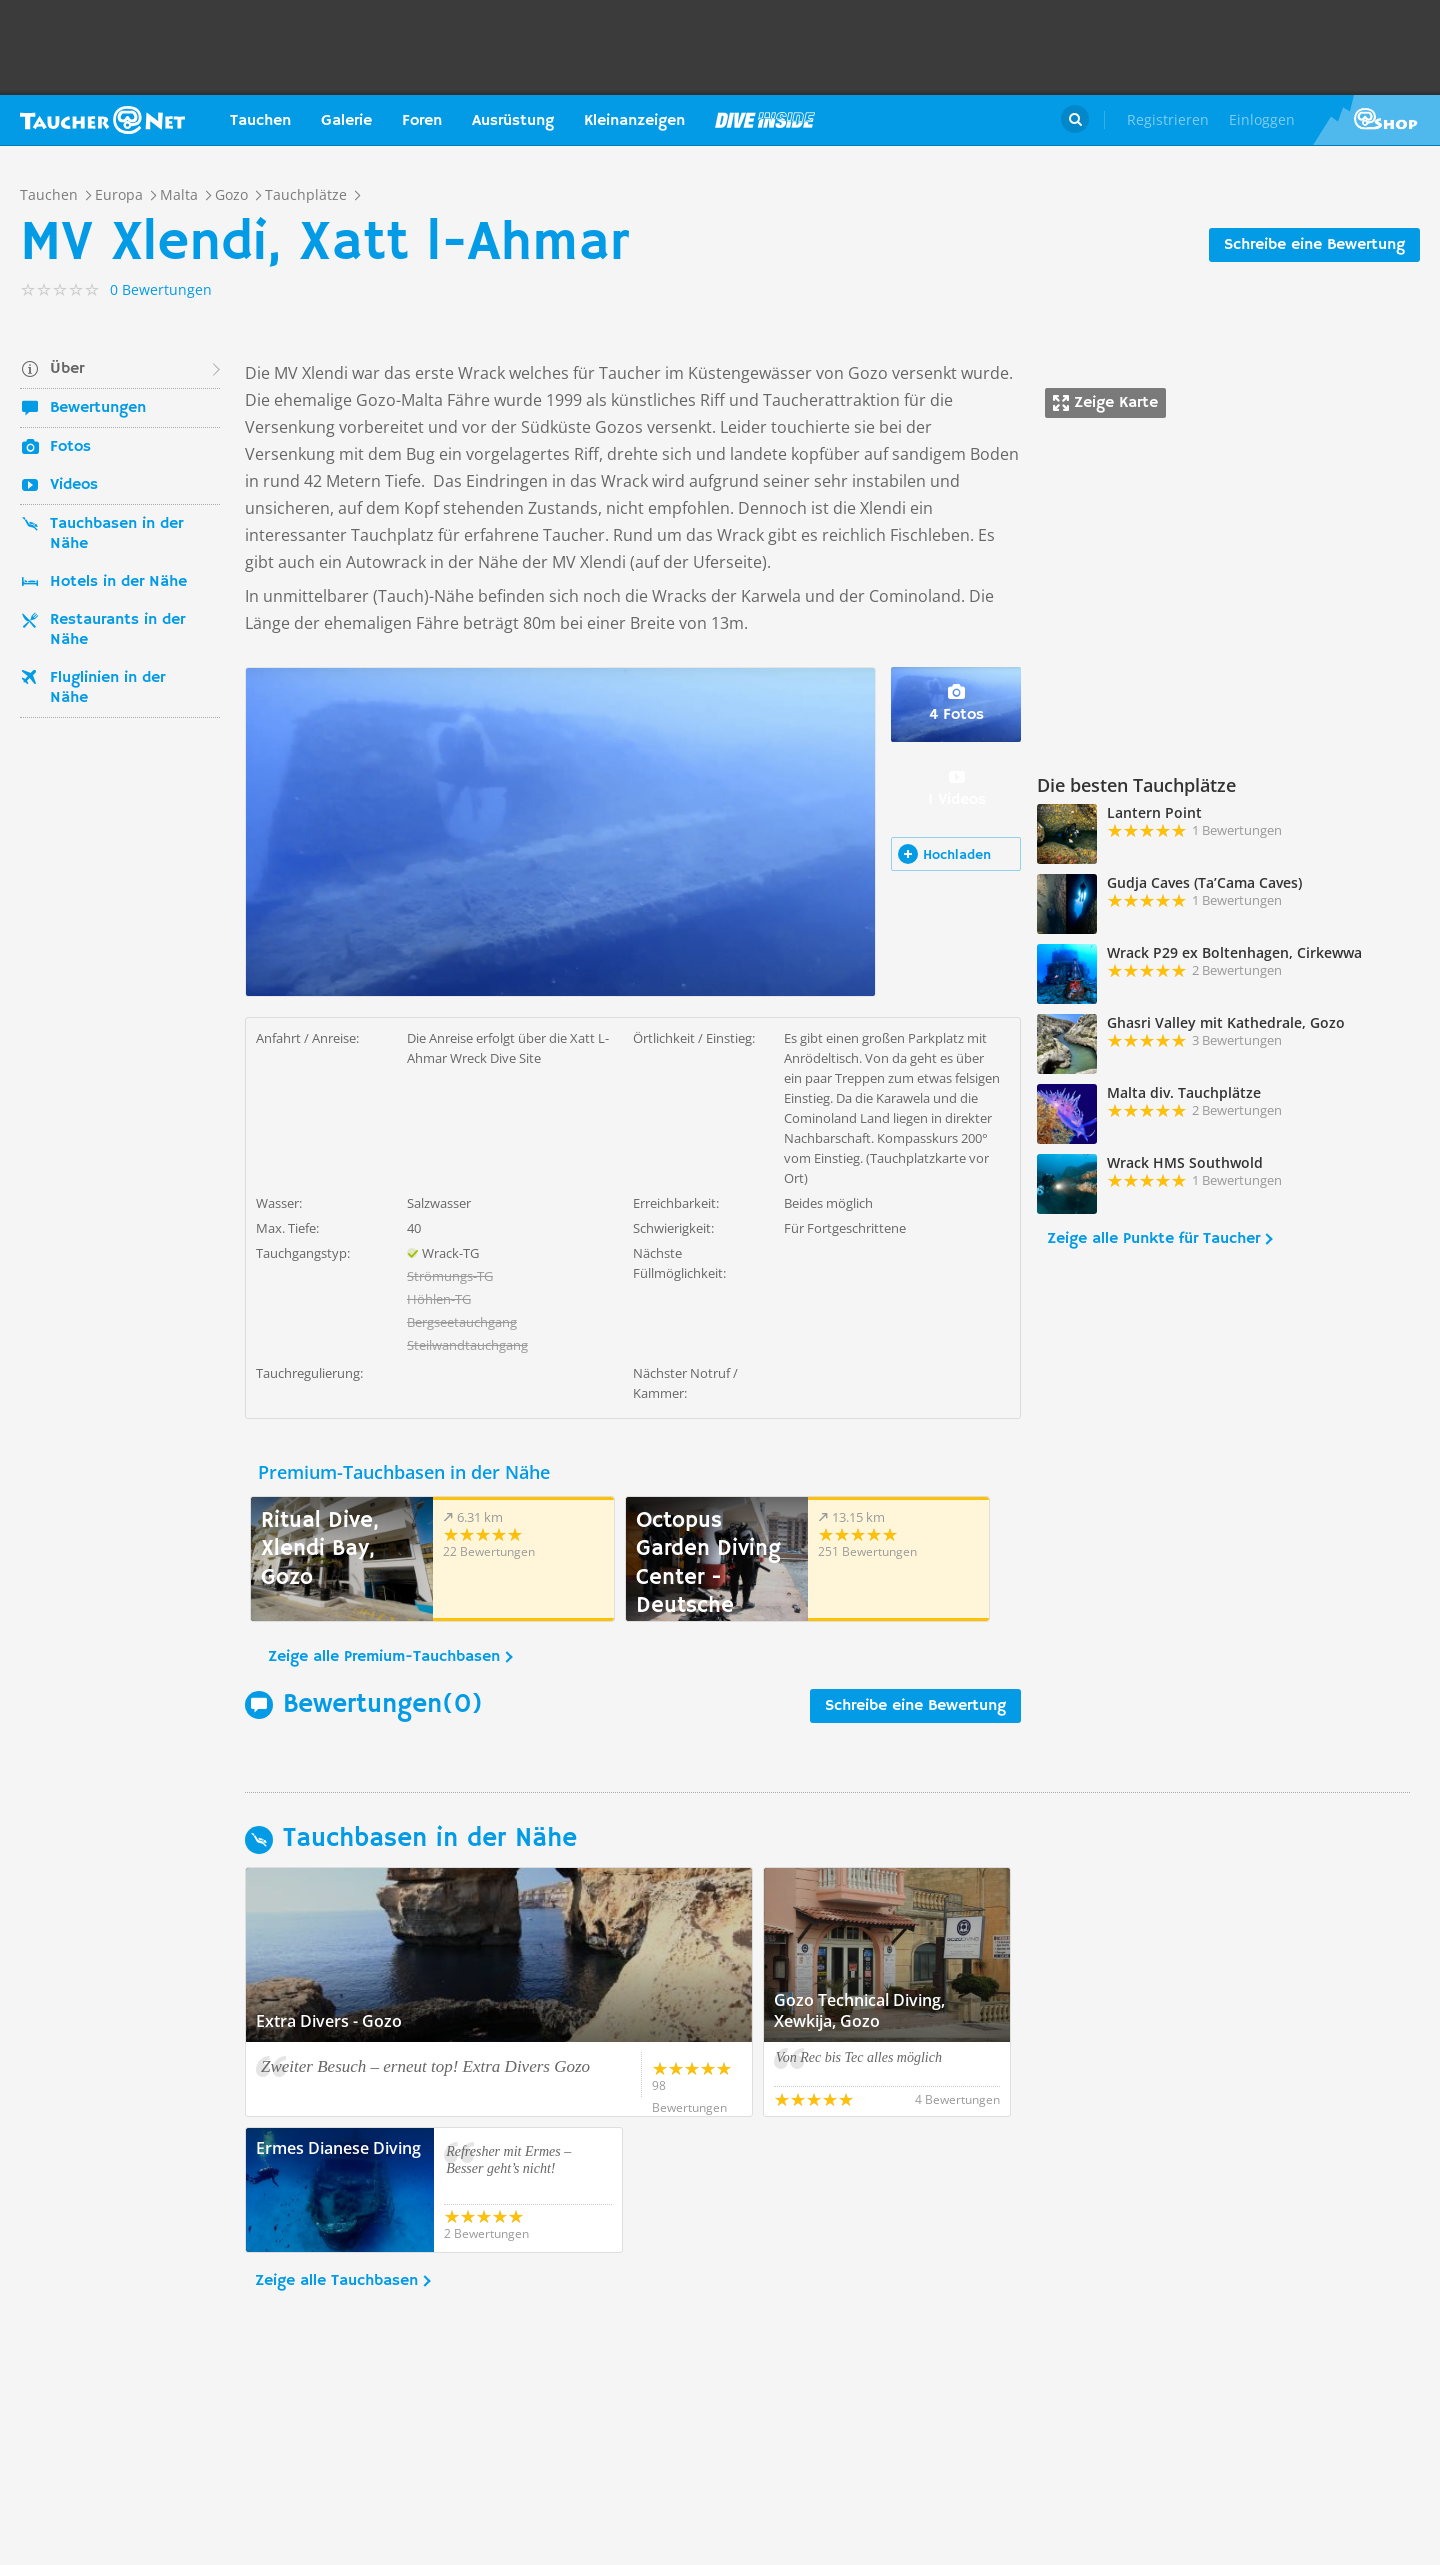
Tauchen (260, 121)
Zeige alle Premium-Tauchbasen (384, 1657)
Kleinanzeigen (634, 121)
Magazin (765, 120)
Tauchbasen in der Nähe (116, 534)
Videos (74, 485)
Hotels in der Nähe (118, 582)
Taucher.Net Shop (1376, 120)
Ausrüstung (513, 121)
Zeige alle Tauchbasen (336, 2281)
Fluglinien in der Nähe (107, 688)
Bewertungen (98, 408)
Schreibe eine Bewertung (1314, 245)
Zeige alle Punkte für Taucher (1153, 1239)
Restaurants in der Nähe (117, 630)
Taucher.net (102, 120)
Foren (422, 121)
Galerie (346, 121)
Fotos (70, 447)
